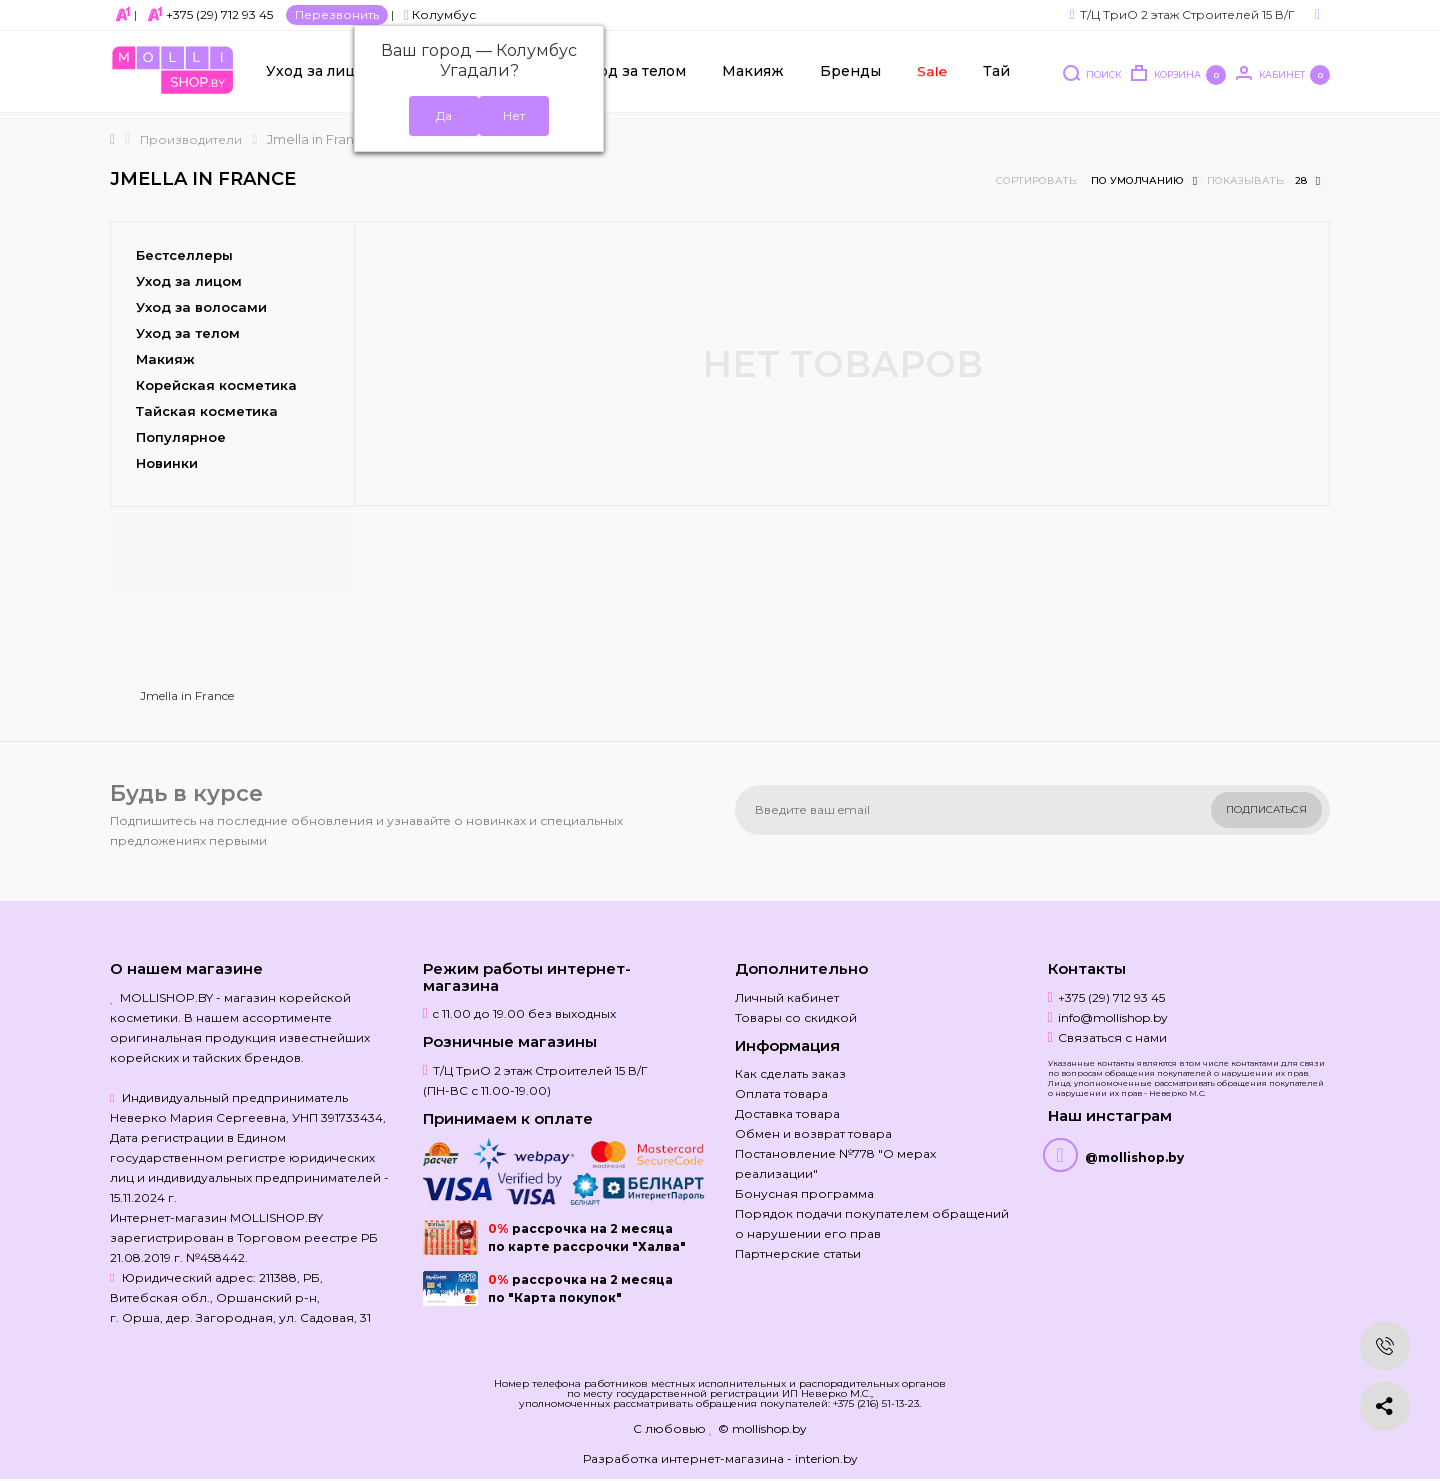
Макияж (753, 71)
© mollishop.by (762, 1428)
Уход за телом (633, 71)
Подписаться (1266, 809)
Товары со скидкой (796, 1017)
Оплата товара (781, 1093)
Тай (996, 71)
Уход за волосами (201, 307)
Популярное (181, 437)
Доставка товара (787, 1113)
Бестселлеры (184, 255)
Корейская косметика (216, 385)
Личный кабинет (787, 997)
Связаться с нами (1112, 1037)
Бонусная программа (804, 1193)
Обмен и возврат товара (813, 1133)
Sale (931, 71)
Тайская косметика (207, 411)
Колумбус (440, 14)
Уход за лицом (321, 71)
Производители (191, 139)
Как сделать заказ (790, 1073)
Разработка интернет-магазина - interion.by (720, 1458)
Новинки (167, 463)
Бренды (850, 71)
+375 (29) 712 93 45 (219, 14)
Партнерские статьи (798, 1253)
